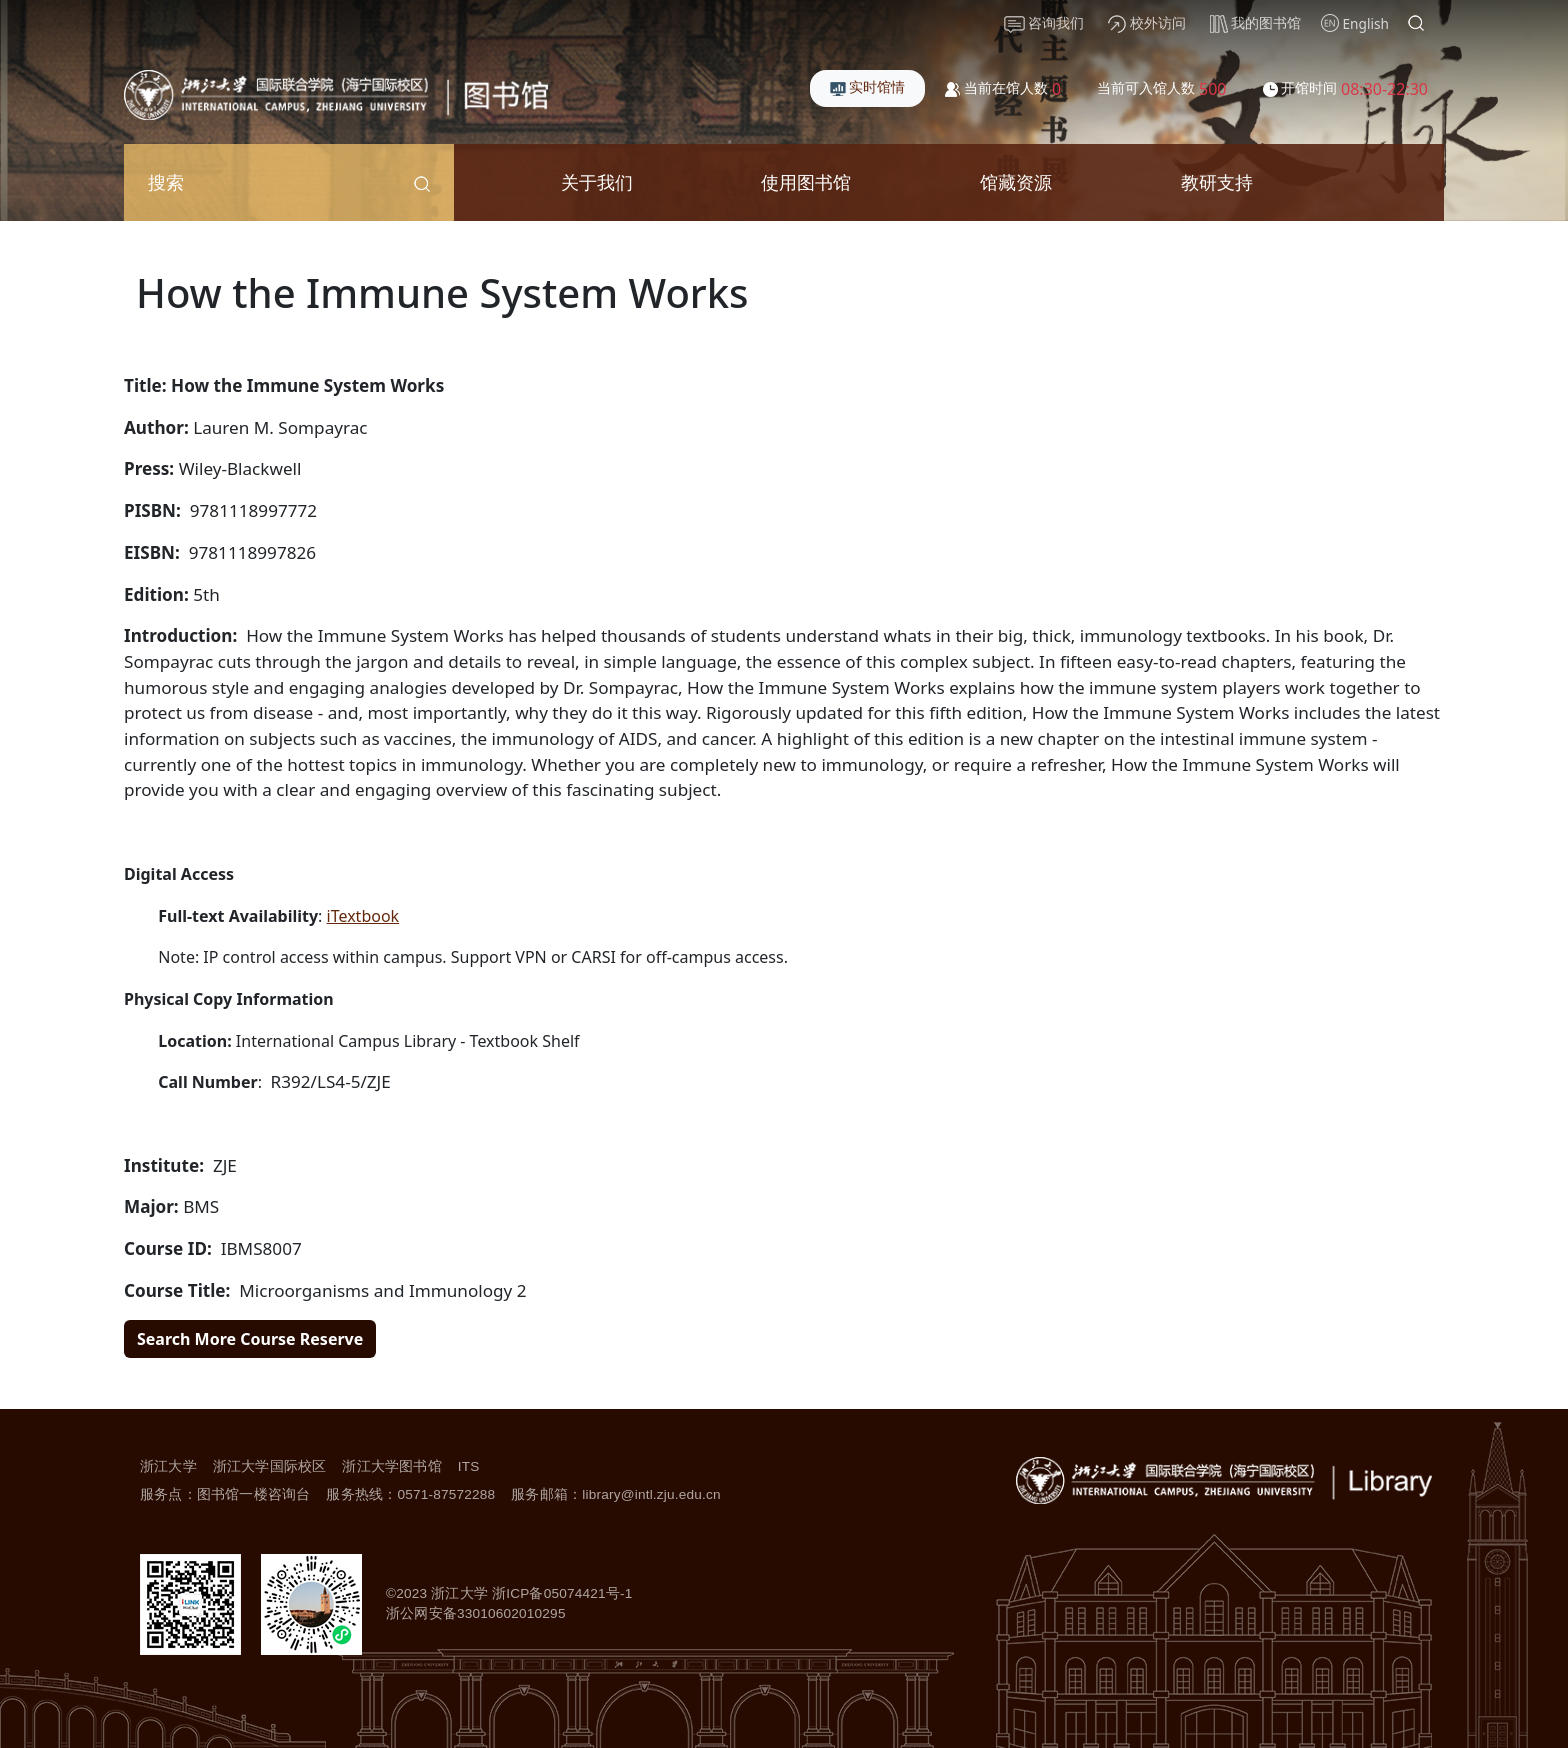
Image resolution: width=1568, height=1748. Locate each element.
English (1366, 23)
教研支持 (1217, 181)
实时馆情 (868, 86)
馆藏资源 (1016, 181)
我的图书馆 (1256, 23)
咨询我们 (1044, 23)
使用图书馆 (806, 181)
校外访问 (1147, 23)
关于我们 (597, 181)
